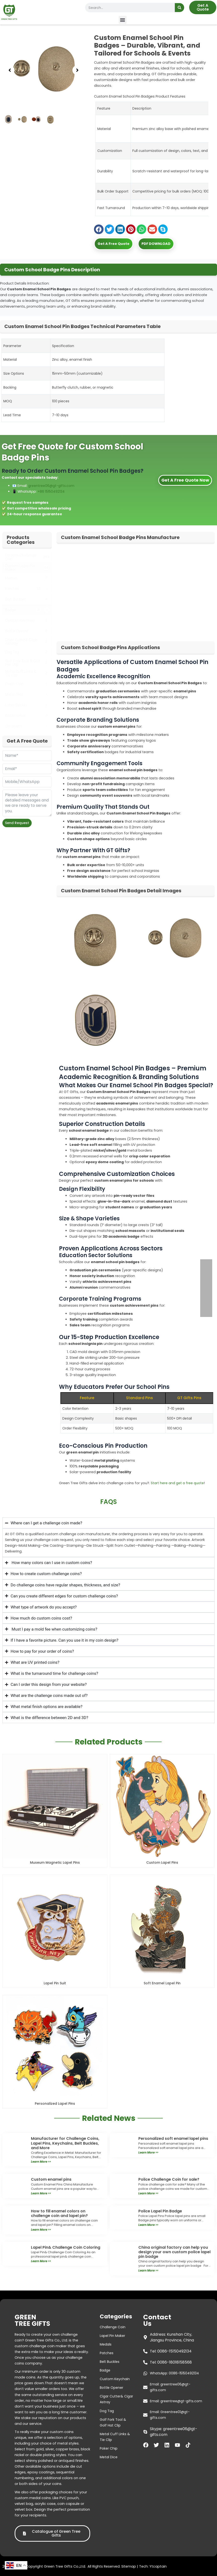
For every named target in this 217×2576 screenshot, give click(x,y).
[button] (123, 20)
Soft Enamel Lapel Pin (162, 1991)
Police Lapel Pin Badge (160, 2220)
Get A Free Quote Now (185, 489)
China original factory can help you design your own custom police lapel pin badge (174, 2260)
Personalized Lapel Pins (54, 2112)
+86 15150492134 (52, 500)
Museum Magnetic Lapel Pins (55, 1871)
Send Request (17, 831)
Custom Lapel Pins (162, 1871)
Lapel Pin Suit (55, 1991)
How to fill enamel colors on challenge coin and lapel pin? (59, 2222)
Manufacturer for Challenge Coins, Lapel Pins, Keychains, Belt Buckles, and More (65, 2152)
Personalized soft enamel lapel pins (173, 2147)
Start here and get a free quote (178, 1492)
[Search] (179, 7)
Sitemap (128, 2566)
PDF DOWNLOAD (183, 248)
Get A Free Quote (122, 248)
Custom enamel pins (51, 2188)
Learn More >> (43, 2170)
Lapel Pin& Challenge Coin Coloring (65, 2256)
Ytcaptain (158, 2566)
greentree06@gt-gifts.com (52, 494)
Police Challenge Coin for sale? (168, 2188)
